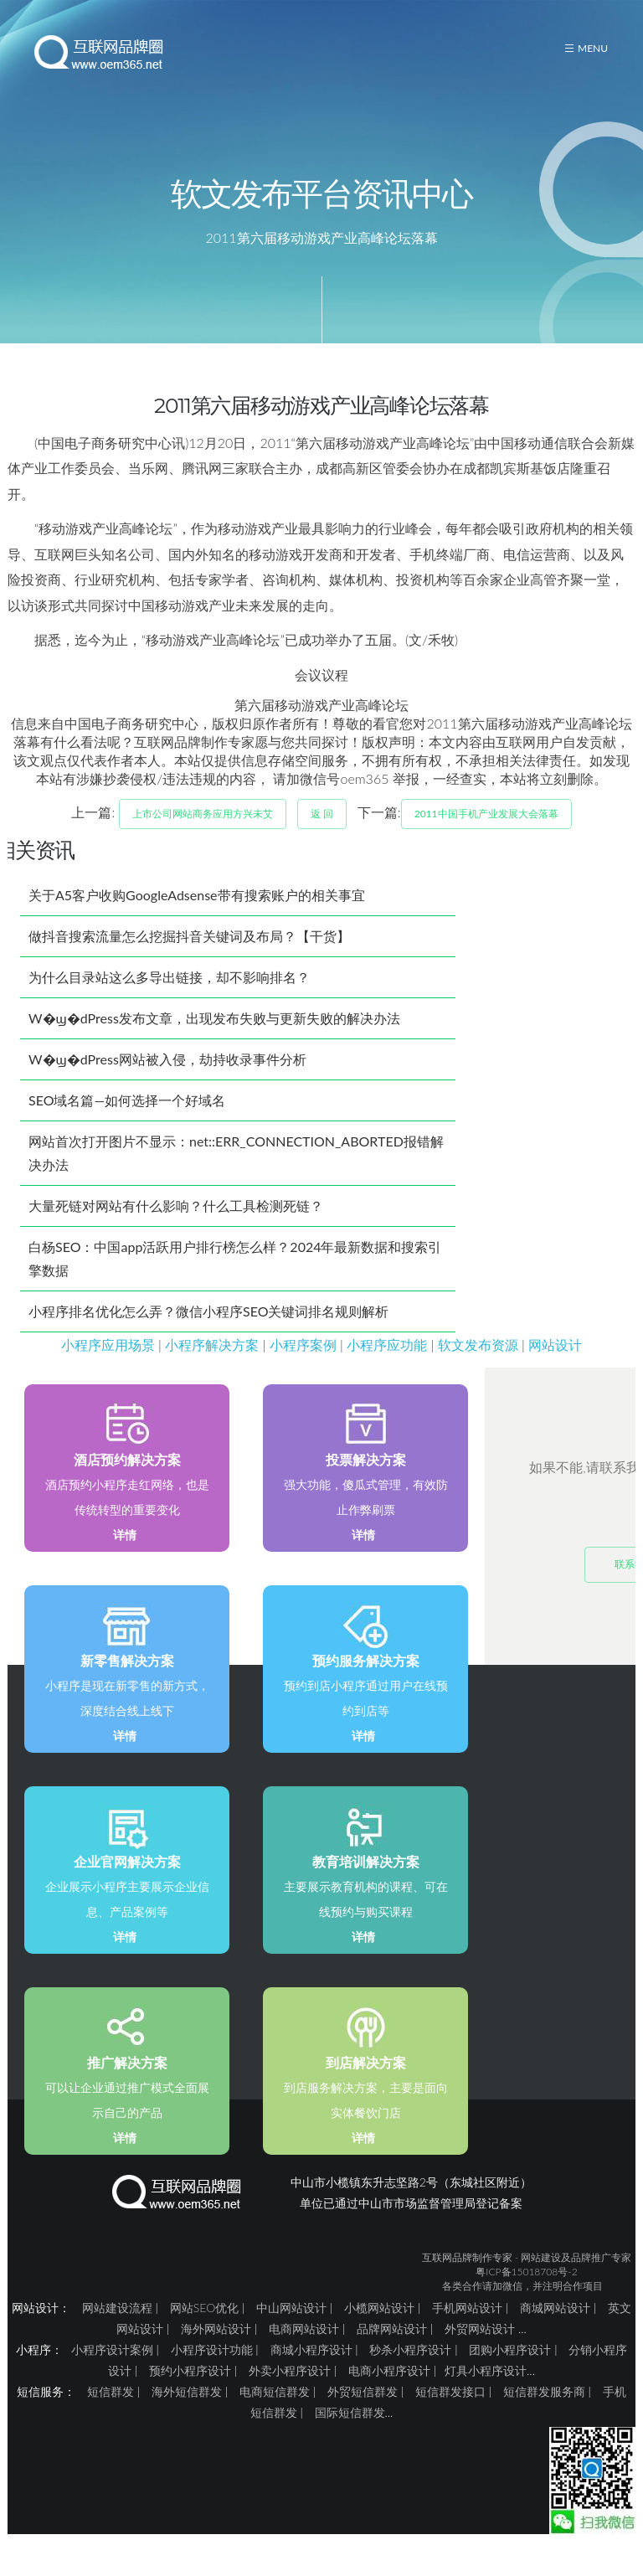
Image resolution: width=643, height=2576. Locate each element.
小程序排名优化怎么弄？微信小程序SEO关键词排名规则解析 (208, 1332)
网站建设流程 (117, 2328)
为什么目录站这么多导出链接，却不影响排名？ (169, 998)
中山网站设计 (291, 2328)
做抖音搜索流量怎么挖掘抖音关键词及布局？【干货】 (189, 957)
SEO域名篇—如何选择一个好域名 (126, 1121)
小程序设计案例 (112, 2370)
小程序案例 (303, 1365)
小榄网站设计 (379, 2328)
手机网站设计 (467, 2328)
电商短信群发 (274, 2412)
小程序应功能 (387, 1365)
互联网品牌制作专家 (467, 2278)
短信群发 (110, 2412)
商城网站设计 (555, 2328)
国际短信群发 (350, 2433)
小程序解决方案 (212, 1365)
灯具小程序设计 (486, 2391)
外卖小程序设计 (290, 2391)
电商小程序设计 (389, 2391)
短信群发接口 (450, 2412)
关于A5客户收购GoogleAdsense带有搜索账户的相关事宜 (196, 916)
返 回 (322, 834)
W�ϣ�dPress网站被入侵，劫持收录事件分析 (167, 1080)
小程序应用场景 (108, 1365)
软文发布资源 (478, 1365)
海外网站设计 (216, 2349)
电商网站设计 (304, 2349)
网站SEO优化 (204, 2328)
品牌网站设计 (392, 2349)
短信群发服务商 (544, 2412)
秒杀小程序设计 (410, 2370)
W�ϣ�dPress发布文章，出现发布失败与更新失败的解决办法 (214, 1039)
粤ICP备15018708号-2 (526, 2292)
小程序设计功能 (212, 2370)
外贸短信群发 (362, 2412)
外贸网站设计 (480, 2349)
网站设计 (555, 1365)
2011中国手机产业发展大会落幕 (486, 834)
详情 (124, 1555)
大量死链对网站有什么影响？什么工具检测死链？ (175, 1226)
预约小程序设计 (190, 2391)
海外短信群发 (187, 2412)
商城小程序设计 (311, 2370)
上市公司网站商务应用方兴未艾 (202, 834)
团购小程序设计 (510, 2370)
